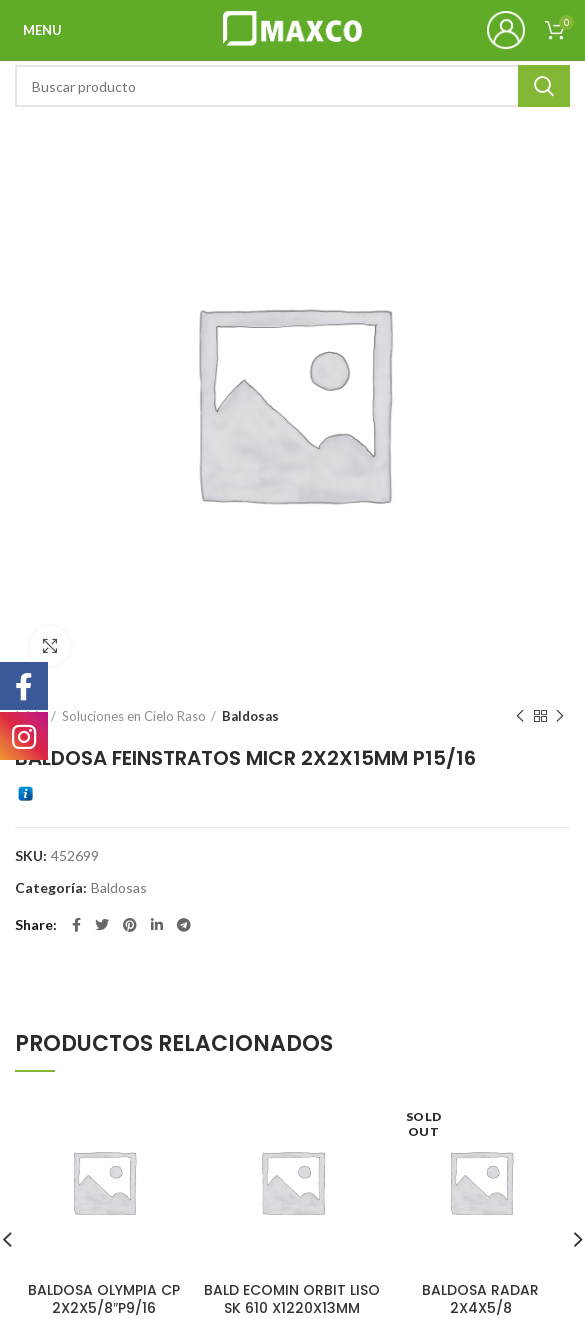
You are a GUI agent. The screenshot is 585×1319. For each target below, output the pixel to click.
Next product (560, 716)
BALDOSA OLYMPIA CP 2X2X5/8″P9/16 (104, 1299)
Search (544, 86)
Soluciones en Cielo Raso (134, 716)
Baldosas (250, 716)
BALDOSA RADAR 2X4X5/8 (480, 1299)
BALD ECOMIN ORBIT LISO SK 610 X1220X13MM (292, 1299)
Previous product (520, 716)
